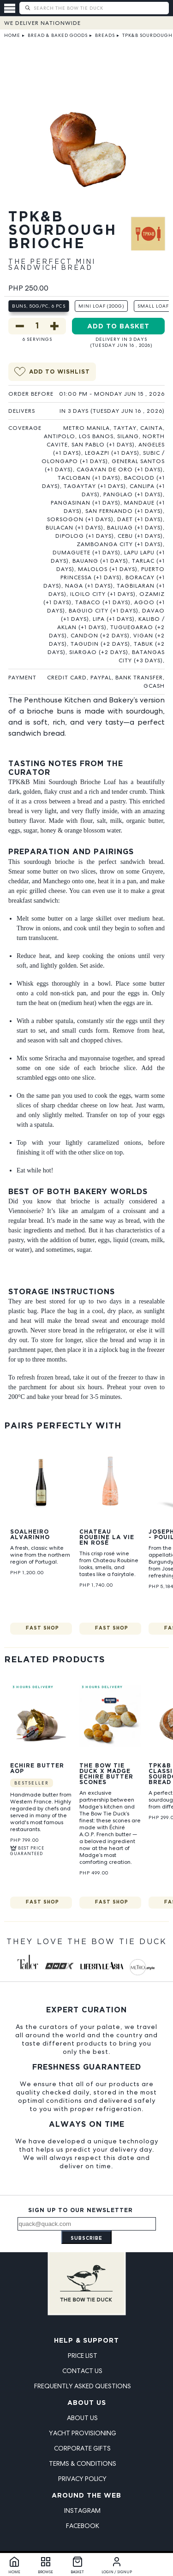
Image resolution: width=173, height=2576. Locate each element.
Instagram (82, 2510)
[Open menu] (11, 8)
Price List (82, 2355)
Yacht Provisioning (82, 2433)
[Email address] (87, 2224)
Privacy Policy (82, 2479)
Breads (105, 35)
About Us (86, 2403)
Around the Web (86, 2496)
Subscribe (86, 2239)
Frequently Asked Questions (82, 2386)
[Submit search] (27, 8)
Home (12, 35)
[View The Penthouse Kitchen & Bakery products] (148, 245)
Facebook (82, 2526)
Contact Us (82, 2371)
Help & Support (86, 2341)
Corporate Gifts (82, 2448)
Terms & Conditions (82, 2463)
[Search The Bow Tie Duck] (100, 7)
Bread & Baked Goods (58, 35)
